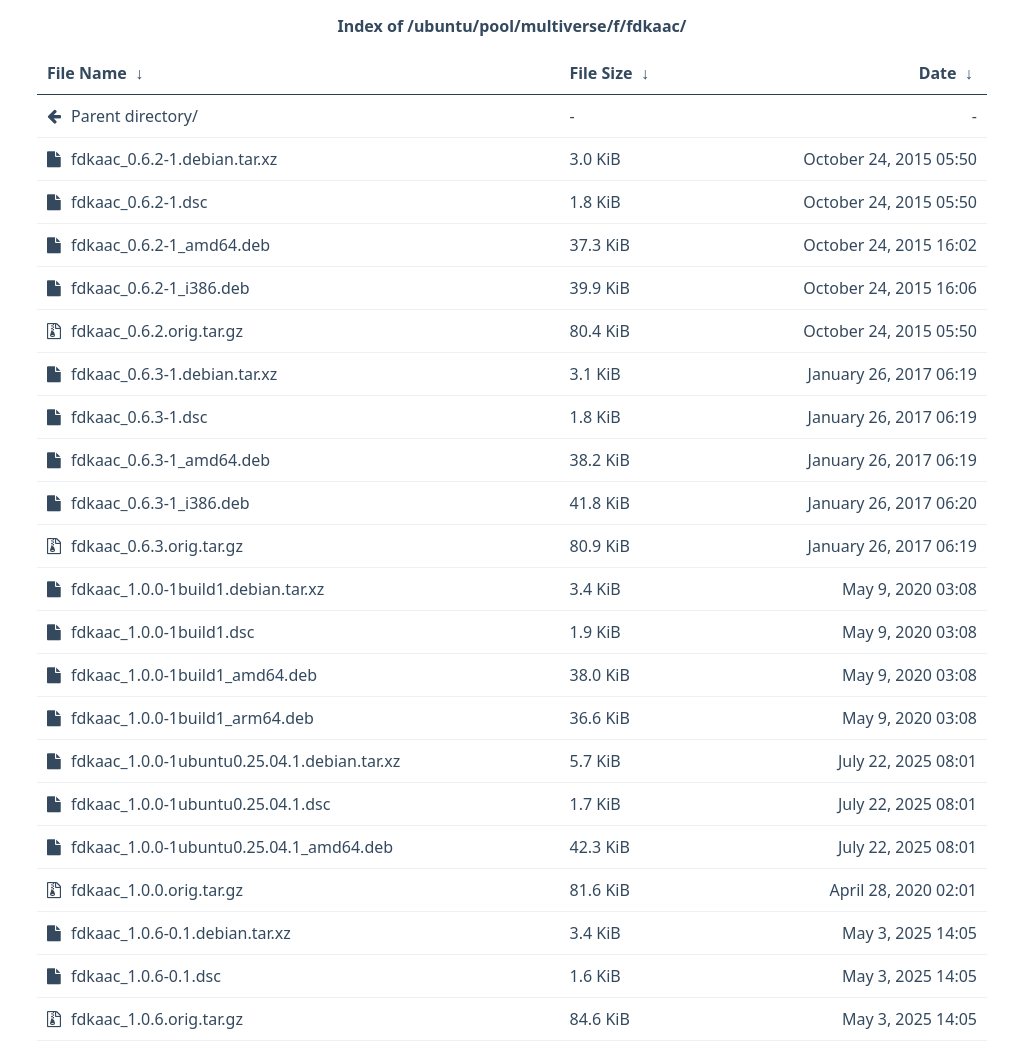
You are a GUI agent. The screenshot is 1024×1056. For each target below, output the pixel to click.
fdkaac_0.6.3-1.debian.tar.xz (174, 374)
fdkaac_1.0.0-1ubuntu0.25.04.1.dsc (200, 804)
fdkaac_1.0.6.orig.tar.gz (157, 1019)
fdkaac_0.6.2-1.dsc (139, 202)
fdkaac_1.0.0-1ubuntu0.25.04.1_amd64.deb (232, 847)
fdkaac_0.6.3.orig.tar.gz (157, 546)
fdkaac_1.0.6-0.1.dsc (146, 976)
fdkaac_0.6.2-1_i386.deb (160, 288)
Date (938, 73)
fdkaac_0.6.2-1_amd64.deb (170, 245)
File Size (601, 73)
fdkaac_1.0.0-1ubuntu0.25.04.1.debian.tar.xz (235, 761)
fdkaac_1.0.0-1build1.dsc (162, 632)
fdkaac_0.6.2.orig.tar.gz (157, 331)
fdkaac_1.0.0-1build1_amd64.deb (194, 675)
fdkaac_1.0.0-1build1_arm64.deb (192, 718)
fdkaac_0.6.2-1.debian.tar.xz (174, 159)
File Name (87, 73)
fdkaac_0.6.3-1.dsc (139, 417)
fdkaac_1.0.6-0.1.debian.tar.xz (181, 933)
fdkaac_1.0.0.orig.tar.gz (157, 890)
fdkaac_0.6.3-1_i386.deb (160, 503)
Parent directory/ (134, 116)
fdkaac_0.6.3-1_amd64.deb (170, 460)
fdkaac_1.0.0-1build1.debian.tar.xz (197, 589)
